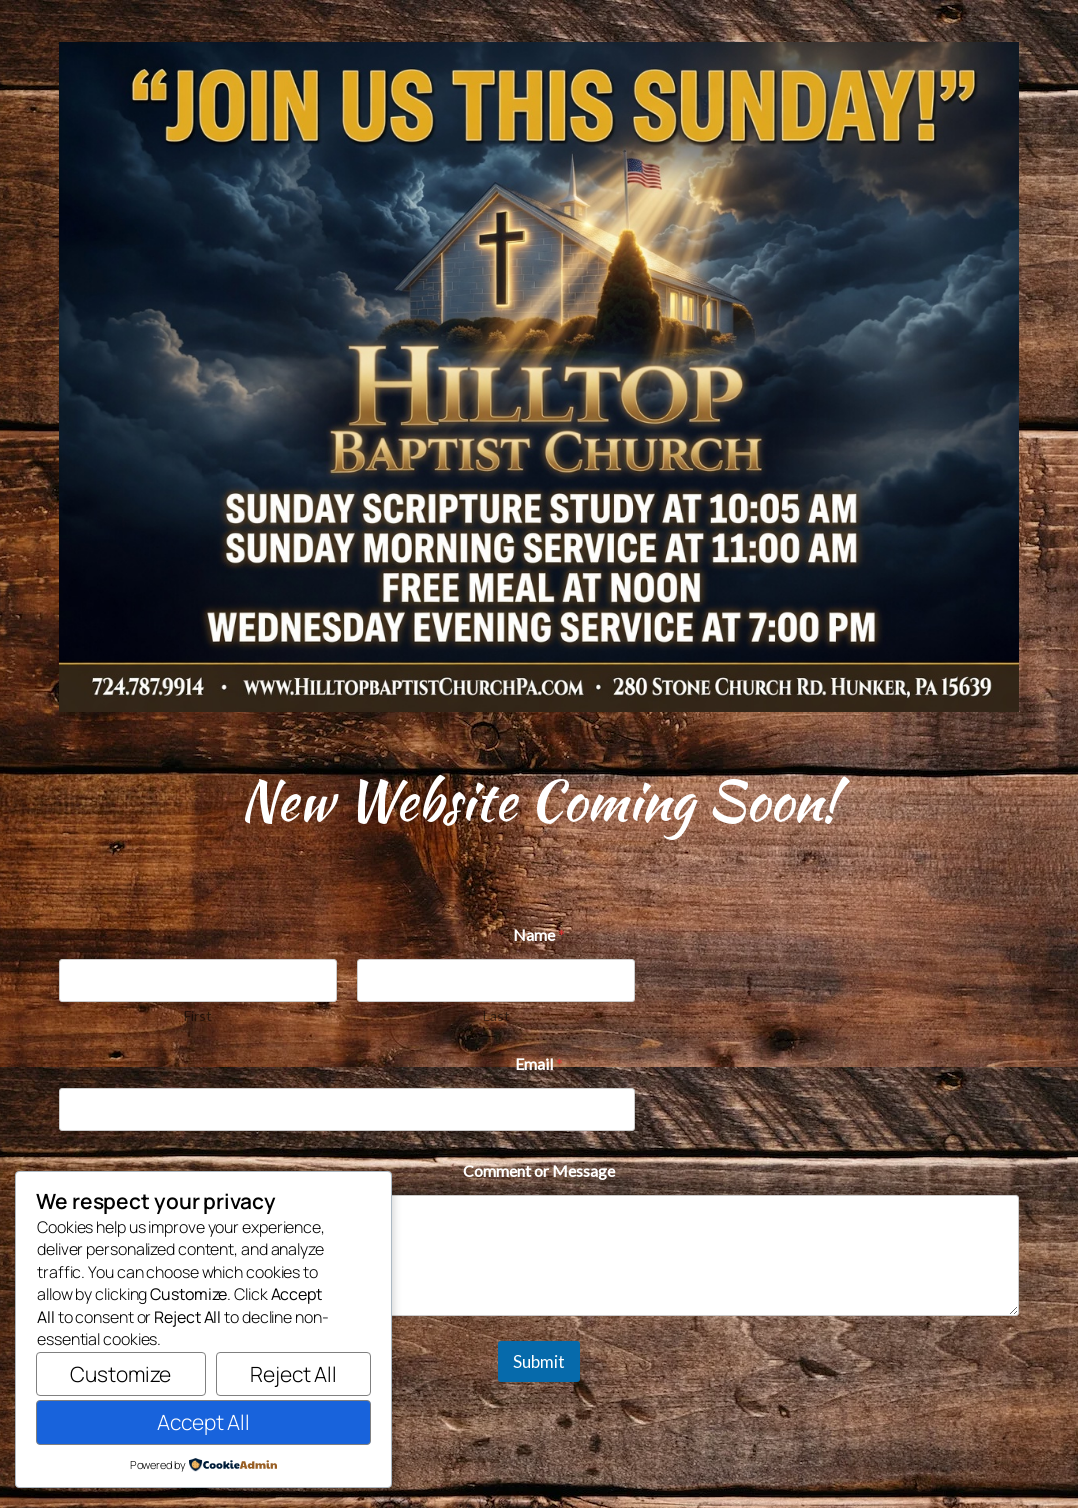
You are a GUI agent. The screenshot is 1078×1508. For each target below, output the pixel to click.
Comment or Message (539, 1170)
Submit (539, 1361)
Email (539, 1063)
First (198, 1015)
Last (496, 1015)
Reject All (293, 1374)
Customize (120, 1374)
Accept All (203, 1422)
